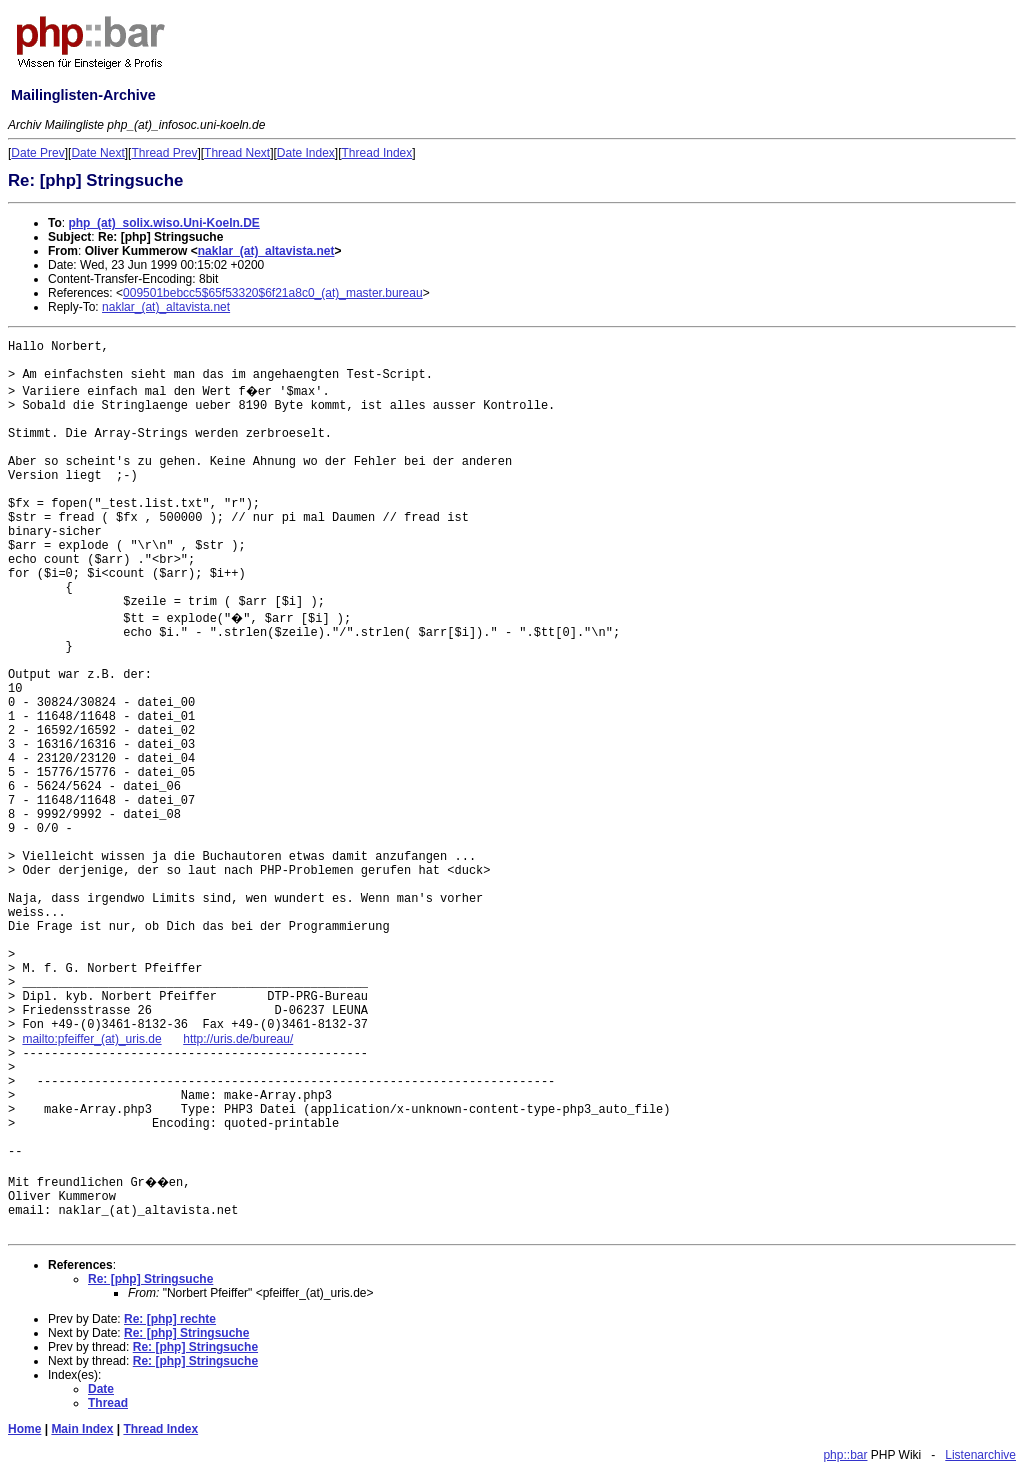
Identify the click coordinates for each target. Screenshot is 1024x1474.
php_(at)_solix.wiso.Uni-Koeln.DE (163, 223)
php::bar (845, 1455)
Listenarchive (980, 1455)
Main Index (82, 1429)
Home (24, 1429)
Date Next (97, 153)
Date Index (306, 153)
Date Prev (37, 153)
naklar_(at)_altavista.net (266, 251)
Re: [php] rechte (170, 1319)
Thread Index (377, 153)
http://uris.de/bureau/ (238, 1039)
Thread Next (237, 153)
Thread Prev (164, 153)
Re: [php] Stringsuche (150, 1279)
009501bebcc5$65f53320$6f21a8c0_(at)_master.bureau (273, 293)
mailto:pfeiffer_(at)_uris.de (91, 1039)
